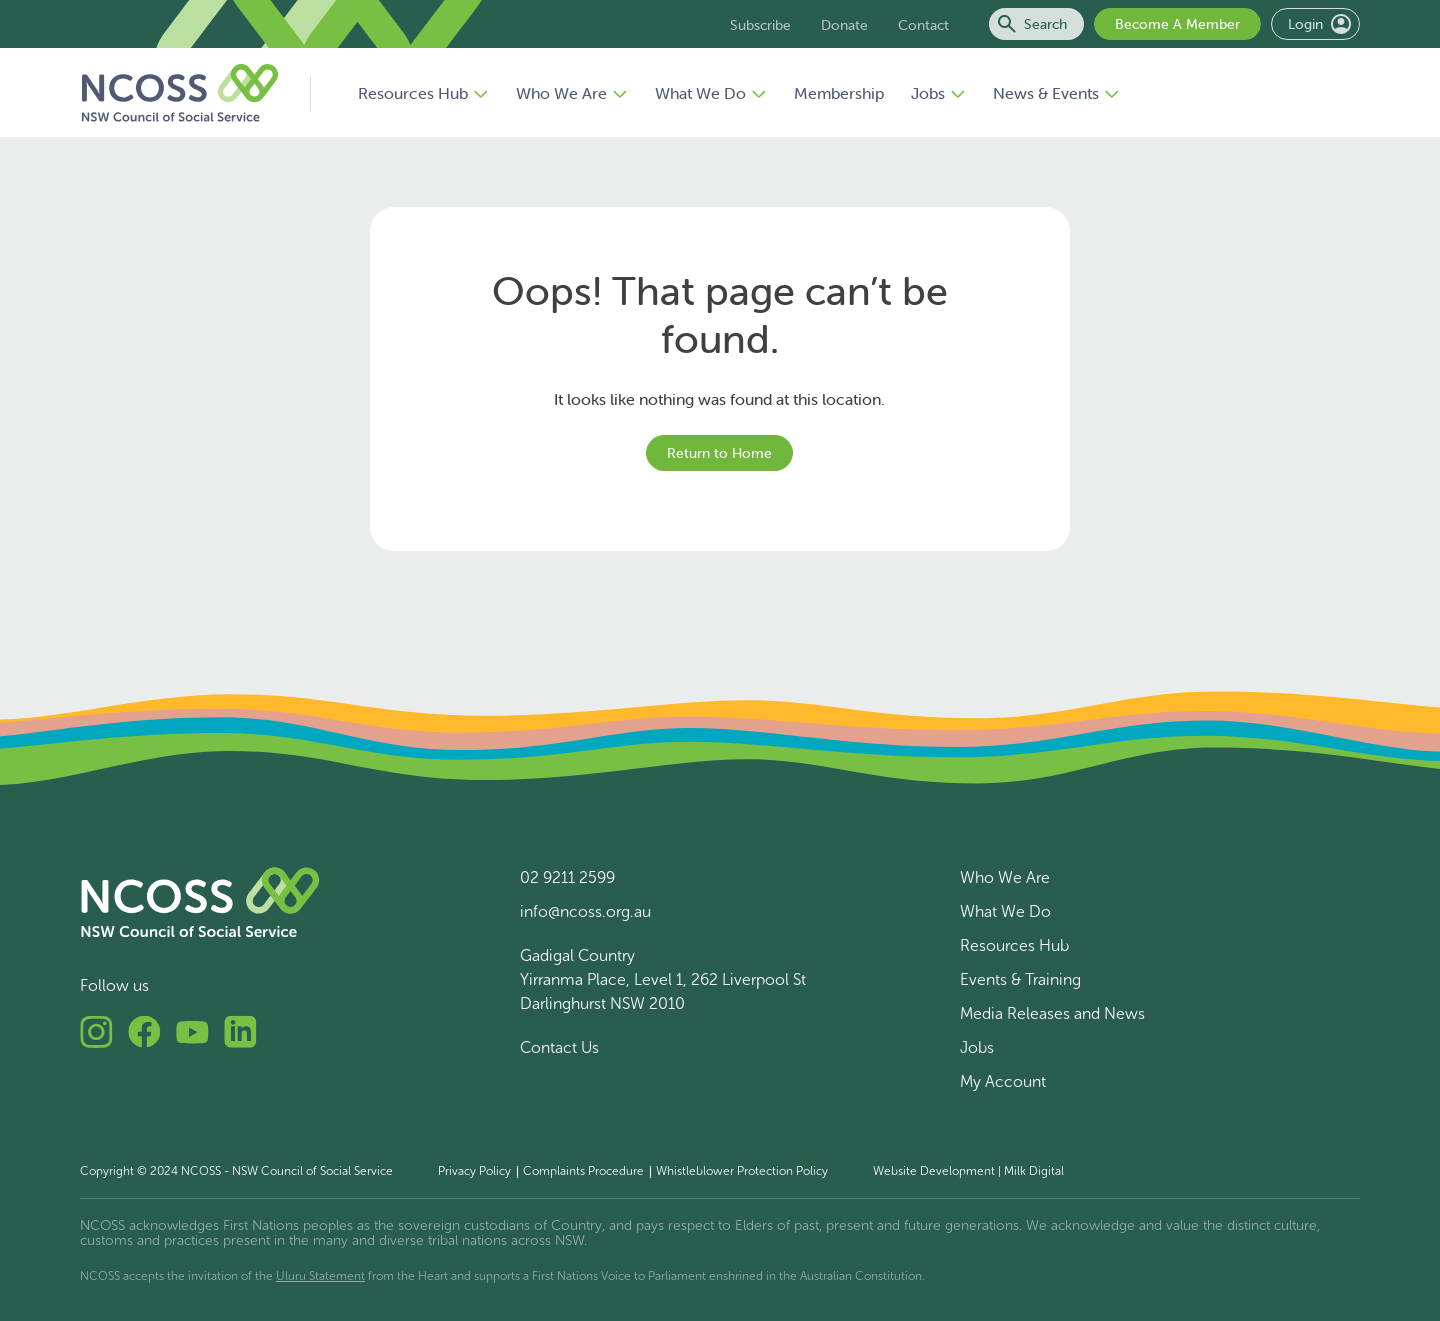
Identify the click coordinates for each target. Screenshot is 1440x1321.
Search (1032, 24)
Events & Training (1020, 979)
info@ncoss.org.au (585, 911)
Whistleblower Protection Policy (742, 1171)
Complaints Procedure (583, 1171)
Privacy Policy (474, 1171)
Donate (844, 25)
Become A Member (1177, 24)
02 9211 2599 (567, 877)
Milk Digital (1034, 1171)
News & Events (1056, 93)
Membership (839, 93)
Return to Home (719, 453)
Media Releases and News (1052, 1013)
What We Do (711, 93)
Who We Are (572, 93)
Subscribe (760, 25)
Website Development (934, 1171)
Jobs (938, 93)
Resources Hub (423, 93)
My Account (1003, 1081)
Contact (923, 25)
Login (1319, 24)
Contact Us (559, 1047)
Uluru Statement (320, 1276)
